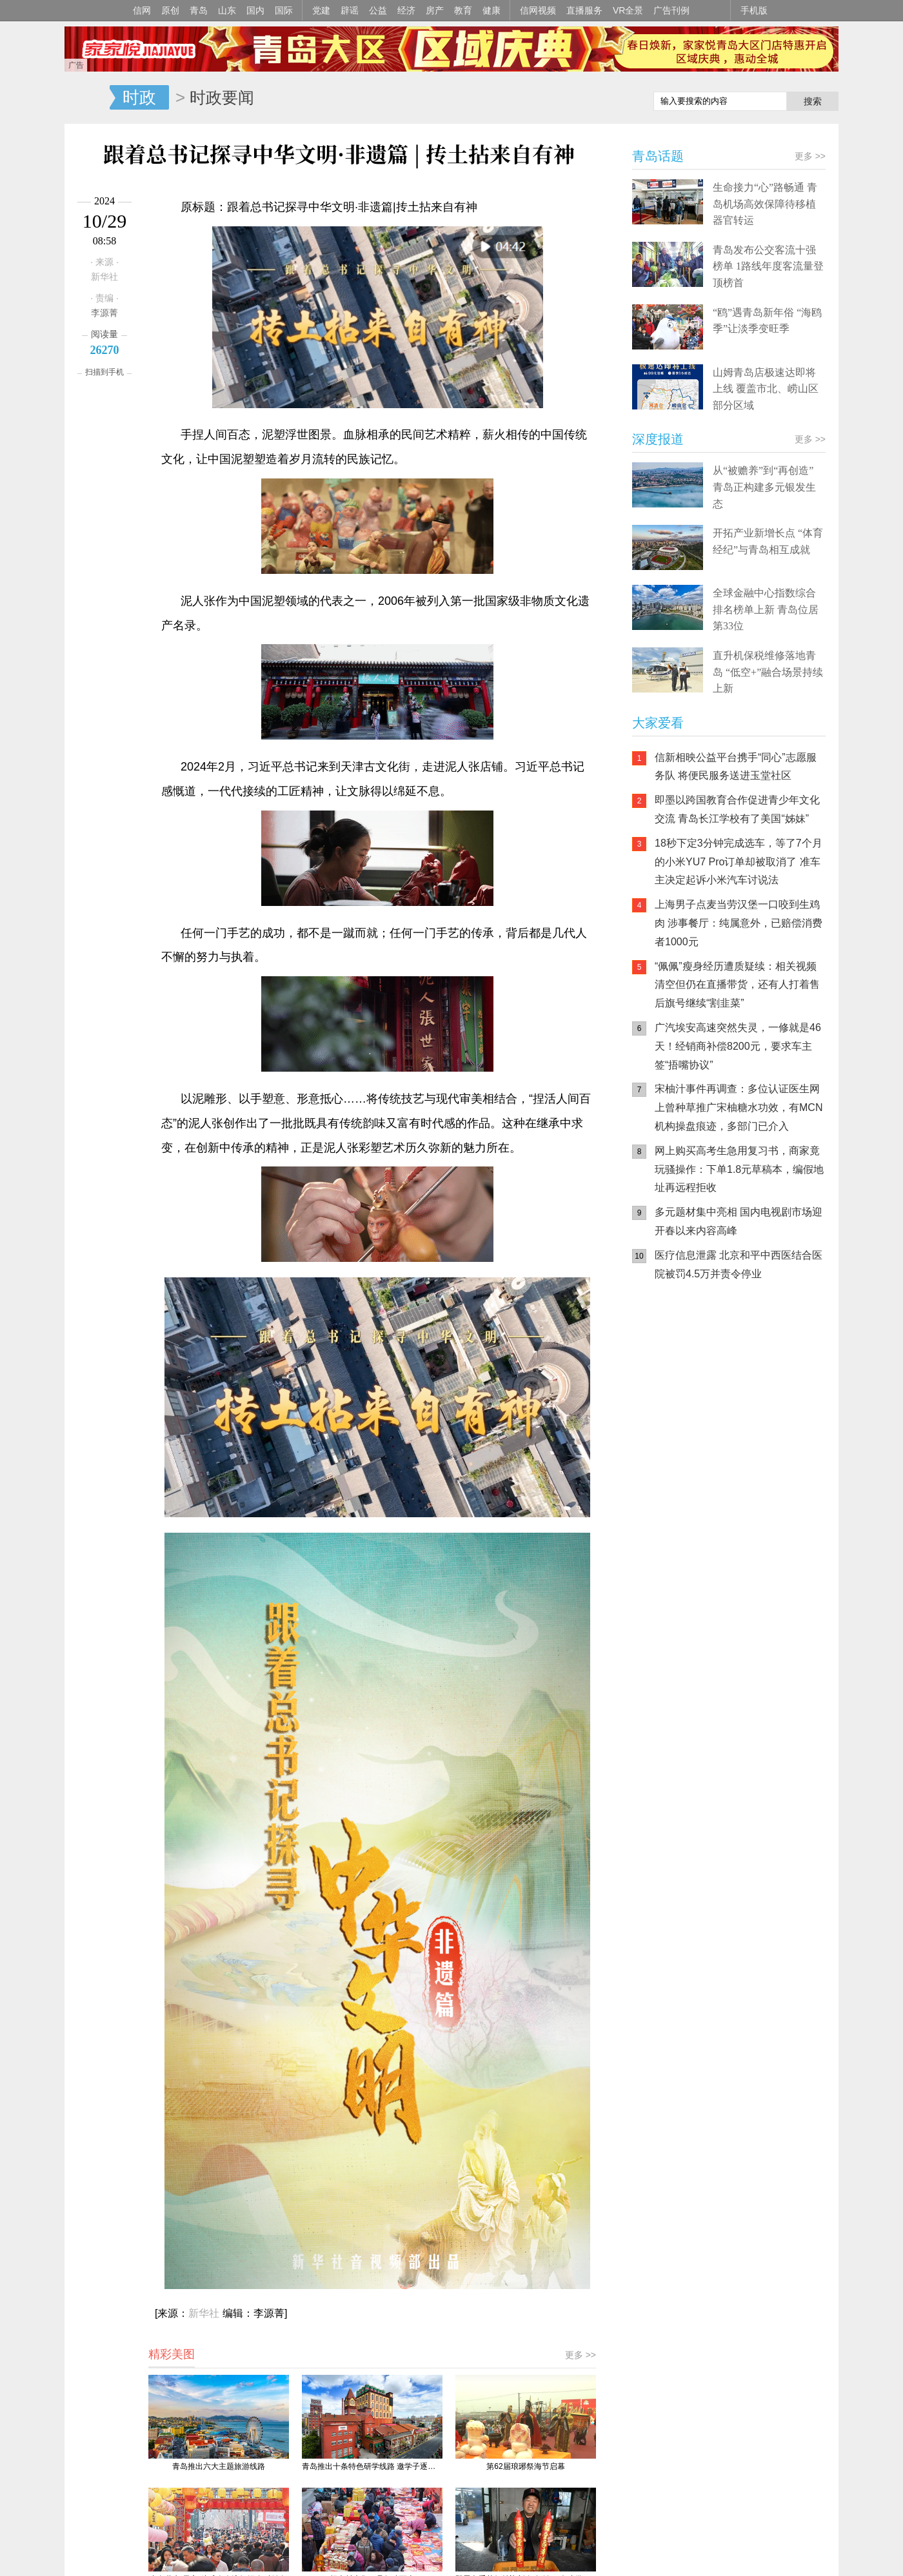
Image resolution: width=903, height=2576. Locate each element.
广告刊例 (671, 10)
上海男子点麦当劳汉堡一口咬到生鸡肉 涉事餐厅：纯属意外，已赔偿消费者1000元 (738, 923)
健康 (491, 10)
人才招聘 (479, 2033)
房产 (435, 10)
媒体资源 (297, 2033)
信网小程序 (748, 1373)
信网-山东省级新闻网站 (87, 98)
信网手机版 (671, 1373)
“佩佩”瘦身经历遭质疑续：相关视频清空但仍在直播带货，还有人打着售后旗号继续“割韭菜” (737, 985)
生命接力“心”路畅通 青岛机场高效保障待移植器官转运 (765, 204)
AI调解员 (748, 1425)
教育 (463, 10)
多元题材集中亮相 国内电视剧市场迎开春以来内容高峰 (738, 1221)
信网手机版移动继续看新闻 (577, 98)
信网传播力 (345, 2033)
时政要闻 (222, 97)
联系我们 (523, 2033)
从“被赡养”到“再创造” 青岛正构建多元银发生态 (764, 487)
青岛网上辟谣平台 (671, 1425)
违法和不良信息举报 (629, 2033)
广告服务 (436, 2033)
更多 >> (580, 1614)
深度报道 (658, 439)
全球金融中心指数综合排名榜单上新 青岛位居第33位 (766, 609)
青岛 (199, 10)
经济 (406, 10)
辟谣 (350, 10)
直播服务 (584, 10)
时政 (139, 97)
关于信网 (392, 2033)
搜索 (813, 101)
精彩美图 (171, 1613)
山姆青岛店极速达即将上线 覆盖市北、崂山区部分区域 (766, 389)
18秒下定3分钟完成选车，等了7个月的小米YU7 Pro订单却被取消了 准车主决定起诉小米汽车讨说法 (738, 862)
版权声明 (567, 2033)
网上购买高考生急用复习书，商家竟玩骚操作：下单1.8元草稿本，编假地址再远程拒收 (739, 1169)
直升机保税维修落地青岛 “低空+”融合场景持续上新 (768, 672)
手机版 (754, 10)
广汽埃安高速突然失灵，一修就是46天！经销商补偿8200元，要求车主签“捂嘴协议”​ (738, 1046)
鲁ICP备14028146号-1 (265, 2015)
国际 (284, 10)
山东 (227, 10)
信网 (142, 10)
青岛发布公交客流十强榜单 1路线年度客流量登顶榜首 (768, 266)
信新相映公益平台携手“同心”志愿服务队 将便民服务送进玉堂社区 (736, 767)
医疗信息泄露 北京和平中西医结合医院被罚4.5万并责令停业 (738, 1264)
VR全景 (628, 10)
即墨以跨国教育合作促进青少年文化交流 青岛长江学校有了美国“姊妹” (737, 809)
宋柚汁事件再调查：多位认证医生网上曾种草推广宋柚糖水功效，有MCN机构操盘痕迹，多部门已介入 (738, 1107)
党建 (321, 10)
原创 (170, 10)
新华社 (203, 1571)
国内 (255, 10)
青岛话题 (658, 156)
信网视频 (538, 10)
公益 (378, 10)
